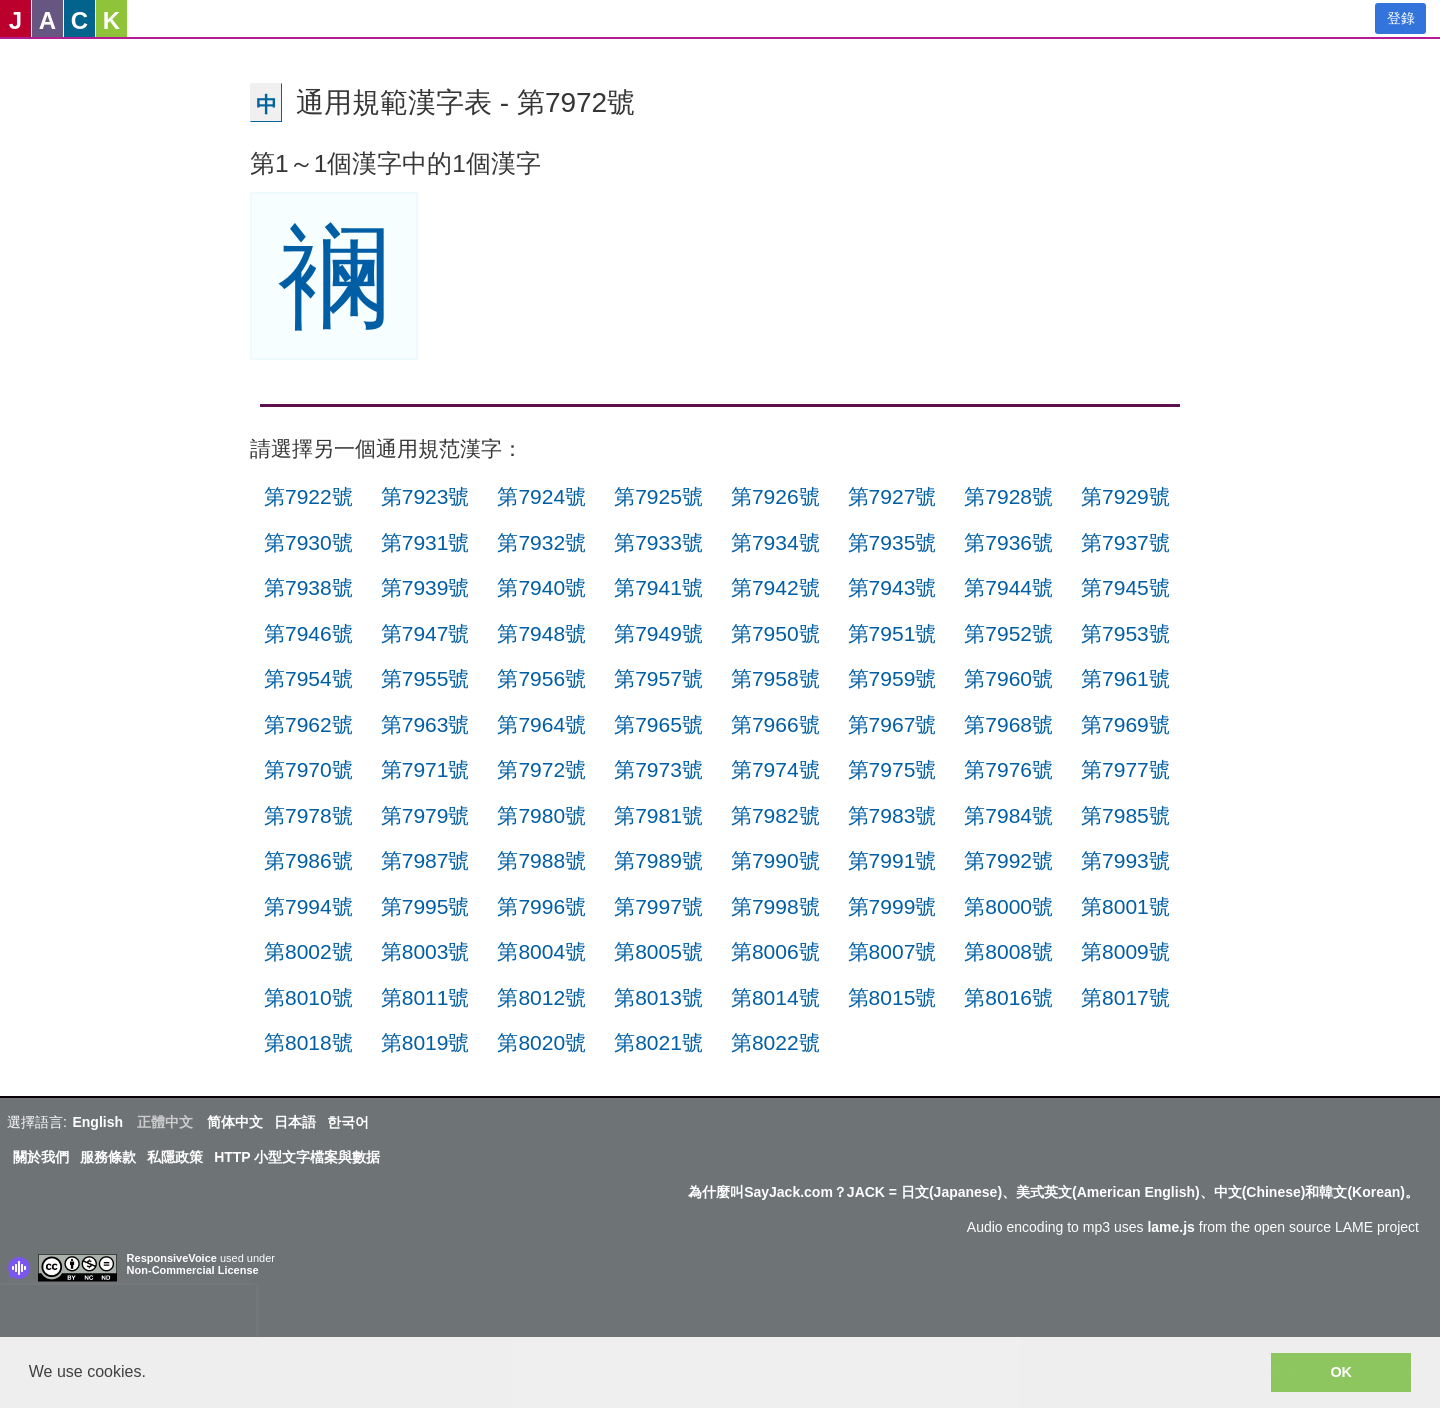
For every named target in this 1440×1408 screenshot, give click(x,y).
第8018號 (308, 1042)
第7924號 (541, 496)
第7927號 (892, 496)
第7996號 (541, 906)
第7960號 (1008, 678)
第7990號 (775, 860)
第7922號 (308, 496)
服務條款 (108, 1157)
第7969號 (1125, 724)
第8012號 (541, 997)
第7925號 (658, 496)
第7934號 (775, 542)
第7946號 (308, 633)
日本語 (295, 1122)
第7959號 (892, 678)
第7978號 (308, 815)
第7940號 (541, 587)
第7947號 (425, 633)
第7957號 (658, 678)
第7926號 (775, 496)
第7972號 (541, 769)
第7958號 (775, 678)
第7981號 (658, 815)
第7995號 (425, 906)
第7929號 (1125, 496)
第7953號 (1125, 633)
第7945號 (1125, 587)
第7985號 (1125, 815)
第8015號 (892, 997)
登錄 (1401, 18)
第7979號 (425, 815)
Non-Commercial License (193, 1270)
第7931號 (425, 542)
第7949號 (658, 633)
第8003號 (425, 951)
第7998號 (775, 906)
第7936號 (1008, 542)
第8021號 (658, 1042)
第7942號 (775, 587)
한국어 (348, 1122)
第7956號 (541, 678)
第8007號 (892, 951)
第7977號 (1125, 769)
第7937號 (1125, 542)
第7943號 (892, 587)
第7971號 (425, 769)
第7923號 (425, 496)
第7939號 (425, 587)
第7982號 (775, 815)
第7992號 (1008, 860)
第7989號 (658, 860)
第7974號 (775, 769)
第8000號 (1008, 906)
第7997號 (658, 906)
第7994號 (308, 906)
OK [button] (1341, 1372)
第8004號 (541, 951)
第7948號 (541, 633)
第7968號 (1008, 724)
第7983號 (892, 815)
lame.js (1170, 1227)
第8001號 (1125, 906)
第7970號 (308, 769)
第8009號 (1125, 951)
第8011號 (425, 997)
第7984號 (1008, 815)
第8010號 (308, 997)
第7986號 (308, 860)
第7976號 (1008, 769)
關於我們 (41, 1157)
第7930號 (308, 542)
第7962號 (308, 724)
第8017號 (1125, 997)
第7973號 (658, 769)
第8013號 (658, 997)
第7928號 (1008, 496)
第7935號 (892, 542)
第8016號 (1008, 997)
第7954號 (308, 678)
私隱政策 (175, 1157)
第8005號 (658, 951)
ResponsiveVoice (172, 1258)
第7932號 (541, 542)
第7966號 (775, 724)
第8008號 (1008, 951)
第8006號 (775, 951)
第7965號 (658, 724)
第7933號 (658, 542)
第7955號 (425, 678)
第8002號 (308, 951)
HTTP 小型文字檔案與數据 (297, 1157)
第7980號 (541, 815)
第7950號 (775, 633)
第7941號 (658, 587)
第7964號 (541, 724)
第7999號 (892, 906)
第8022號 (775, 1042)
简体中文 (235, 1122)
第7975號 (892, 769)
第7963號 (425, 724)
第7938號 (308, 587)
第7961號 (1125, 678)
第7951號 (892, 633)
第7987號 (425, 860)
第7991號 (892, 860)
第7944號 (1008, 587)
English (97, 1122)
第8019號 (425, 1042)
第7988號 (541, 860)
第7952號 (1008, 633)
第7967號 (892, 724)
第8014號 (775, 997)
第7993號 (1125, 860)
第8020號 (541, 1042)
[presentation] (128, 1315)
